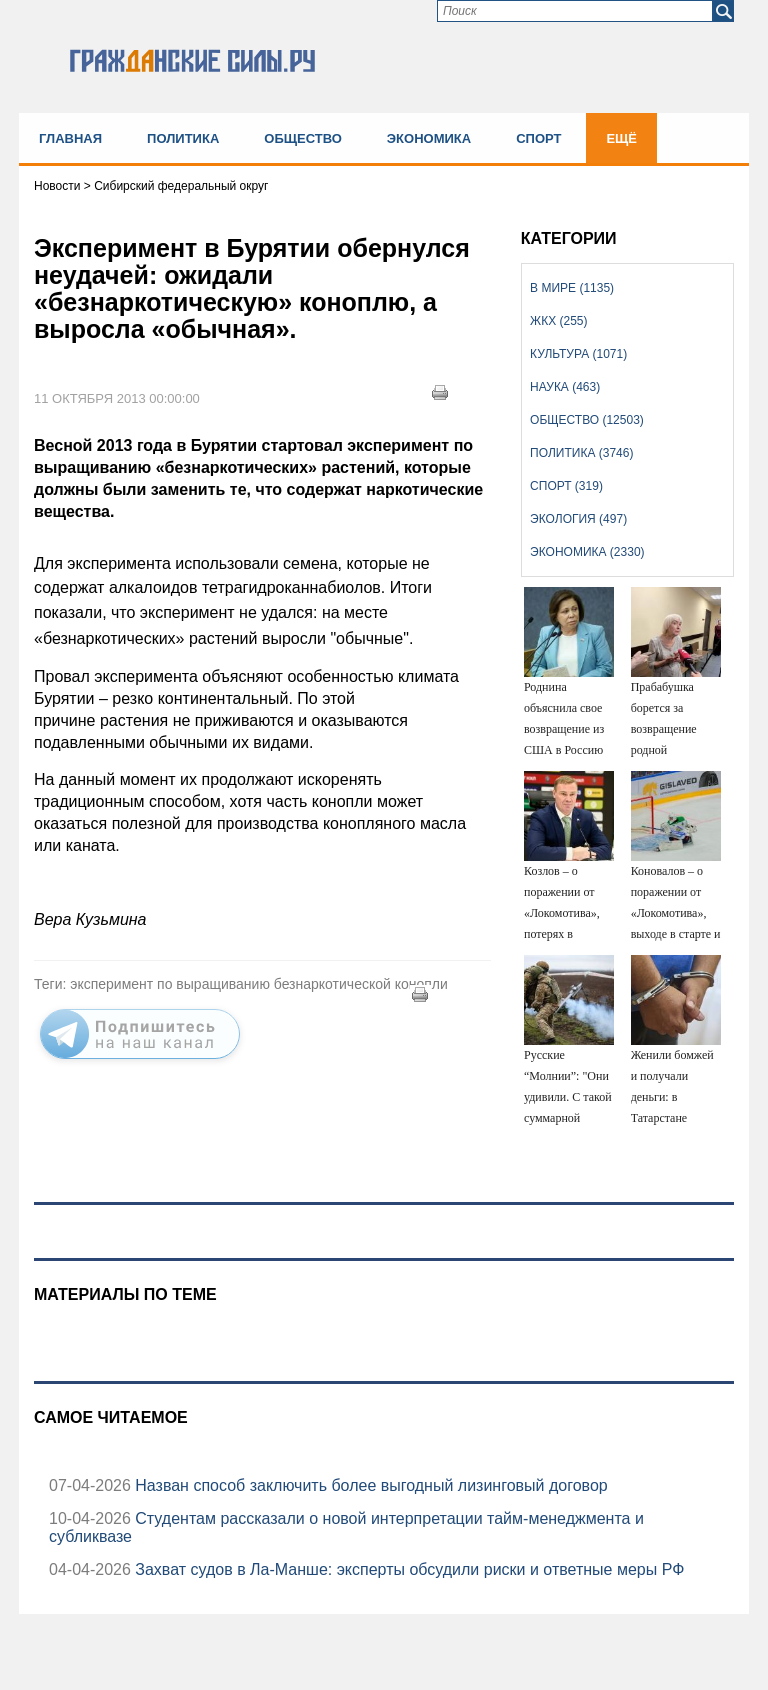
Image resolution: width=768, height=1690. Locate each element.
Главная (70, 138)
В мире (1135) (572, 288)
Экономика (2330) (587, 552)
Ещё (621, 138)
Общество (303, 138)
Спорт (538, 138)
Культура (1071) (578, 354)
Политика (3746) (581, 453)
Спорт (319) (566, 486)
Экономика (429, 138)
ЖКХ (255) (558, 321)
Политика (183, 138)
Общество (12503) (587, 420)
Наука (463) (565, 387)
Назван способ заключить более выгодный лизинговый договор (369, 1485)
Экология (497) (578, 519)
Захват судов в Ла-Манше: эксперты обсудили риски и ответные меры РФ (407, 1569)
